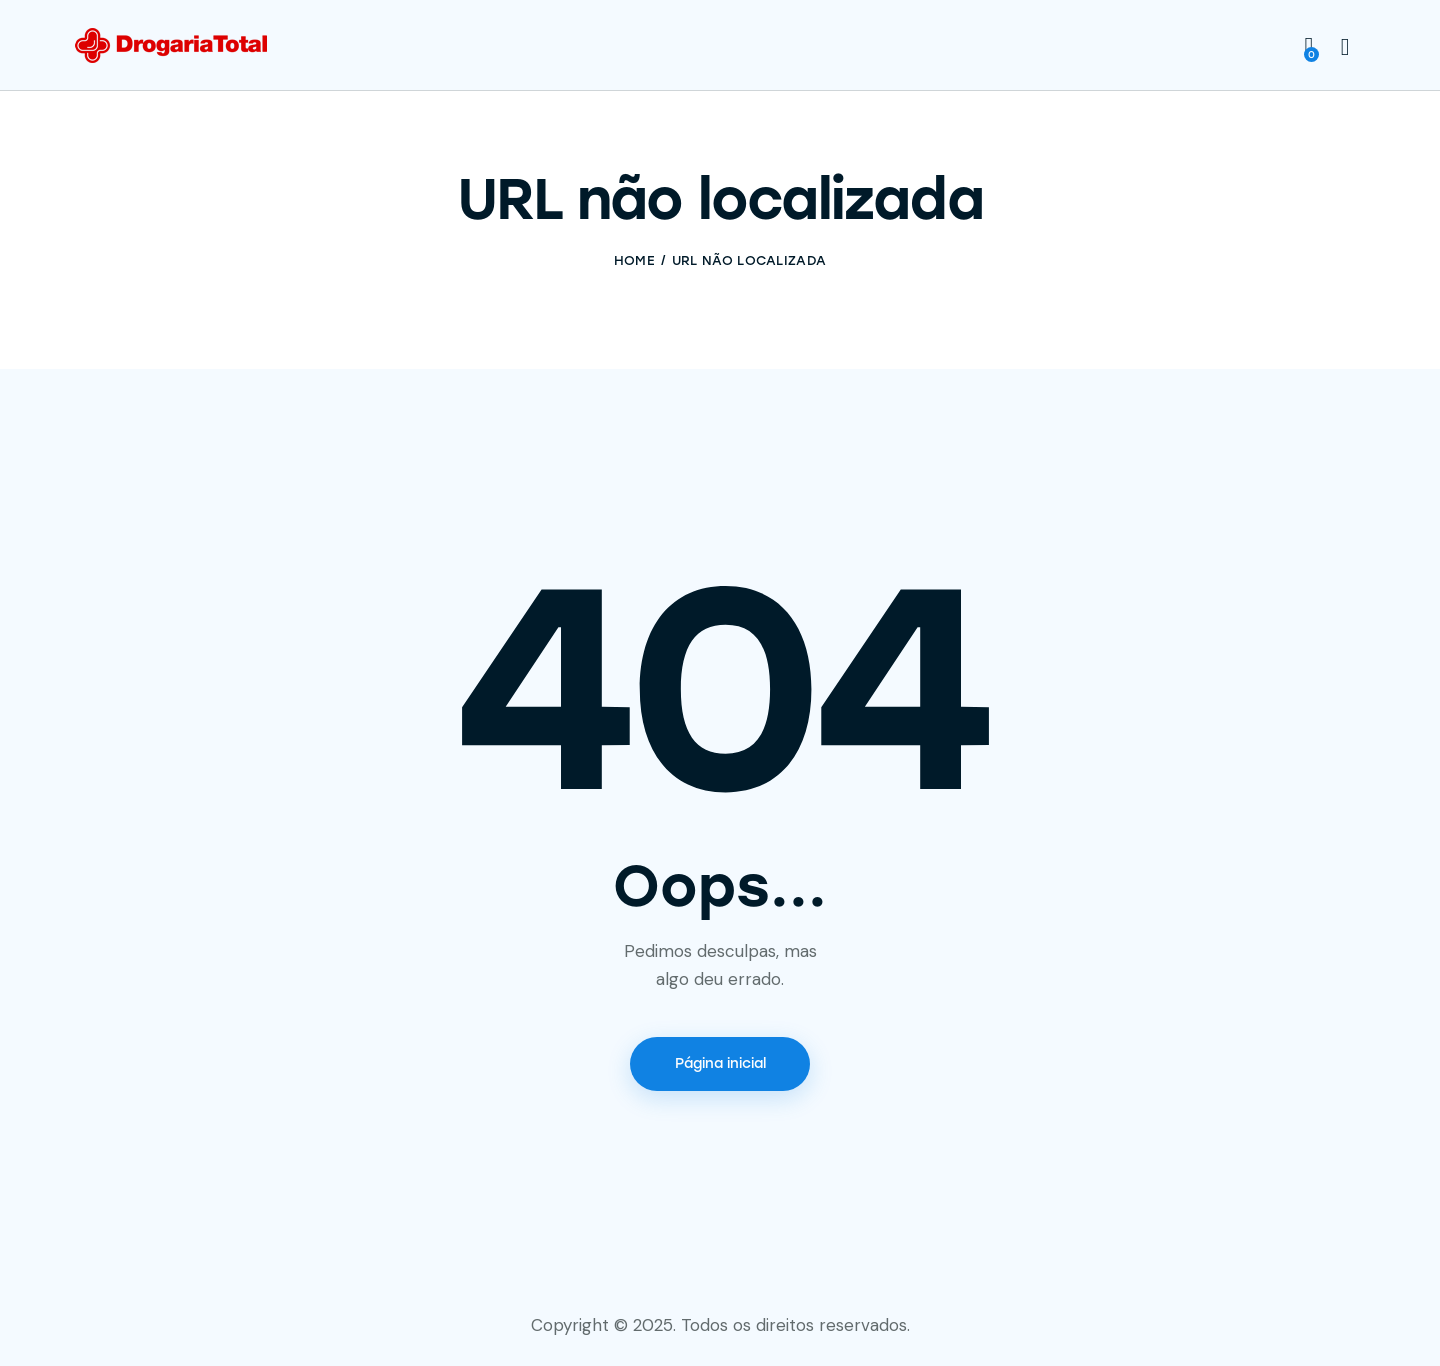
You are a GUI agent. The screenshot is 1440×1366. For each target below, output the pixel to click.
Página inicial (720, 1064)
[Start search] (1345, 48)
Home (634, 260)
